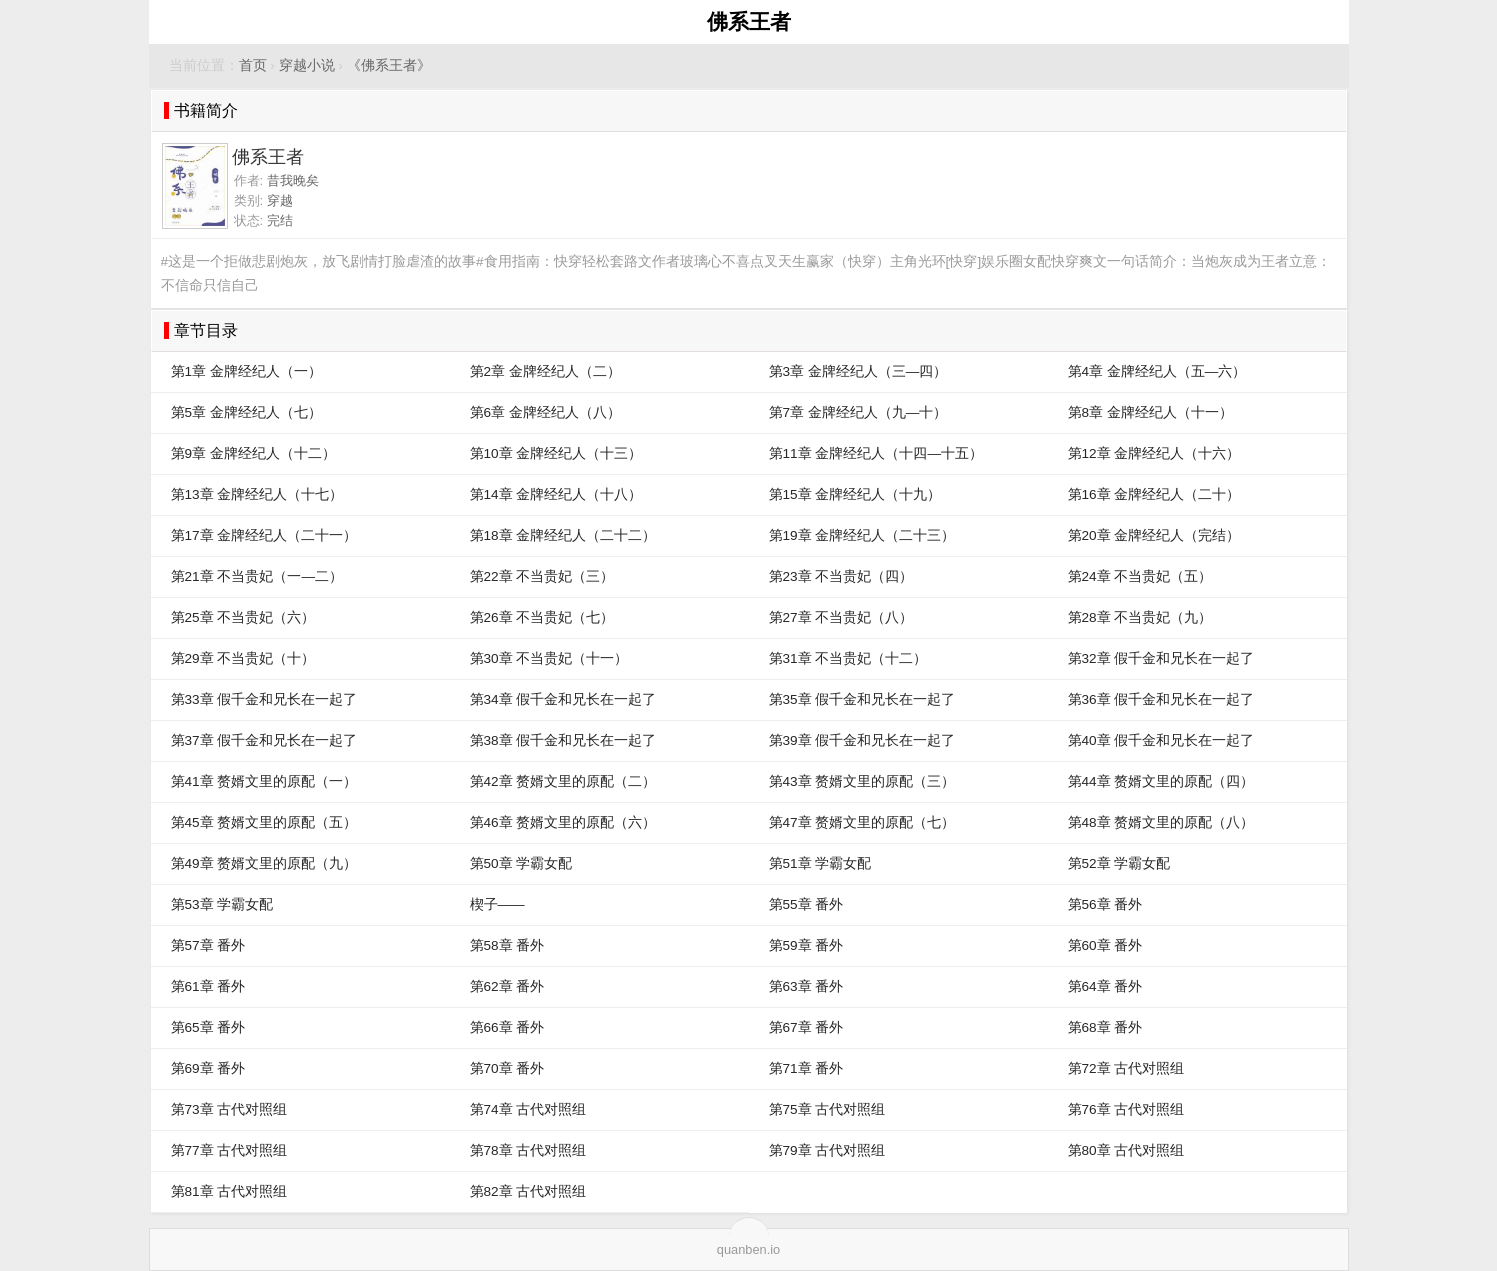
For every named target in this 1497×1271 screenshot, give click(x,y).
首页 (253, 65)
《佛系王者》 (389, 65)
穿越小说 (307, 65)
